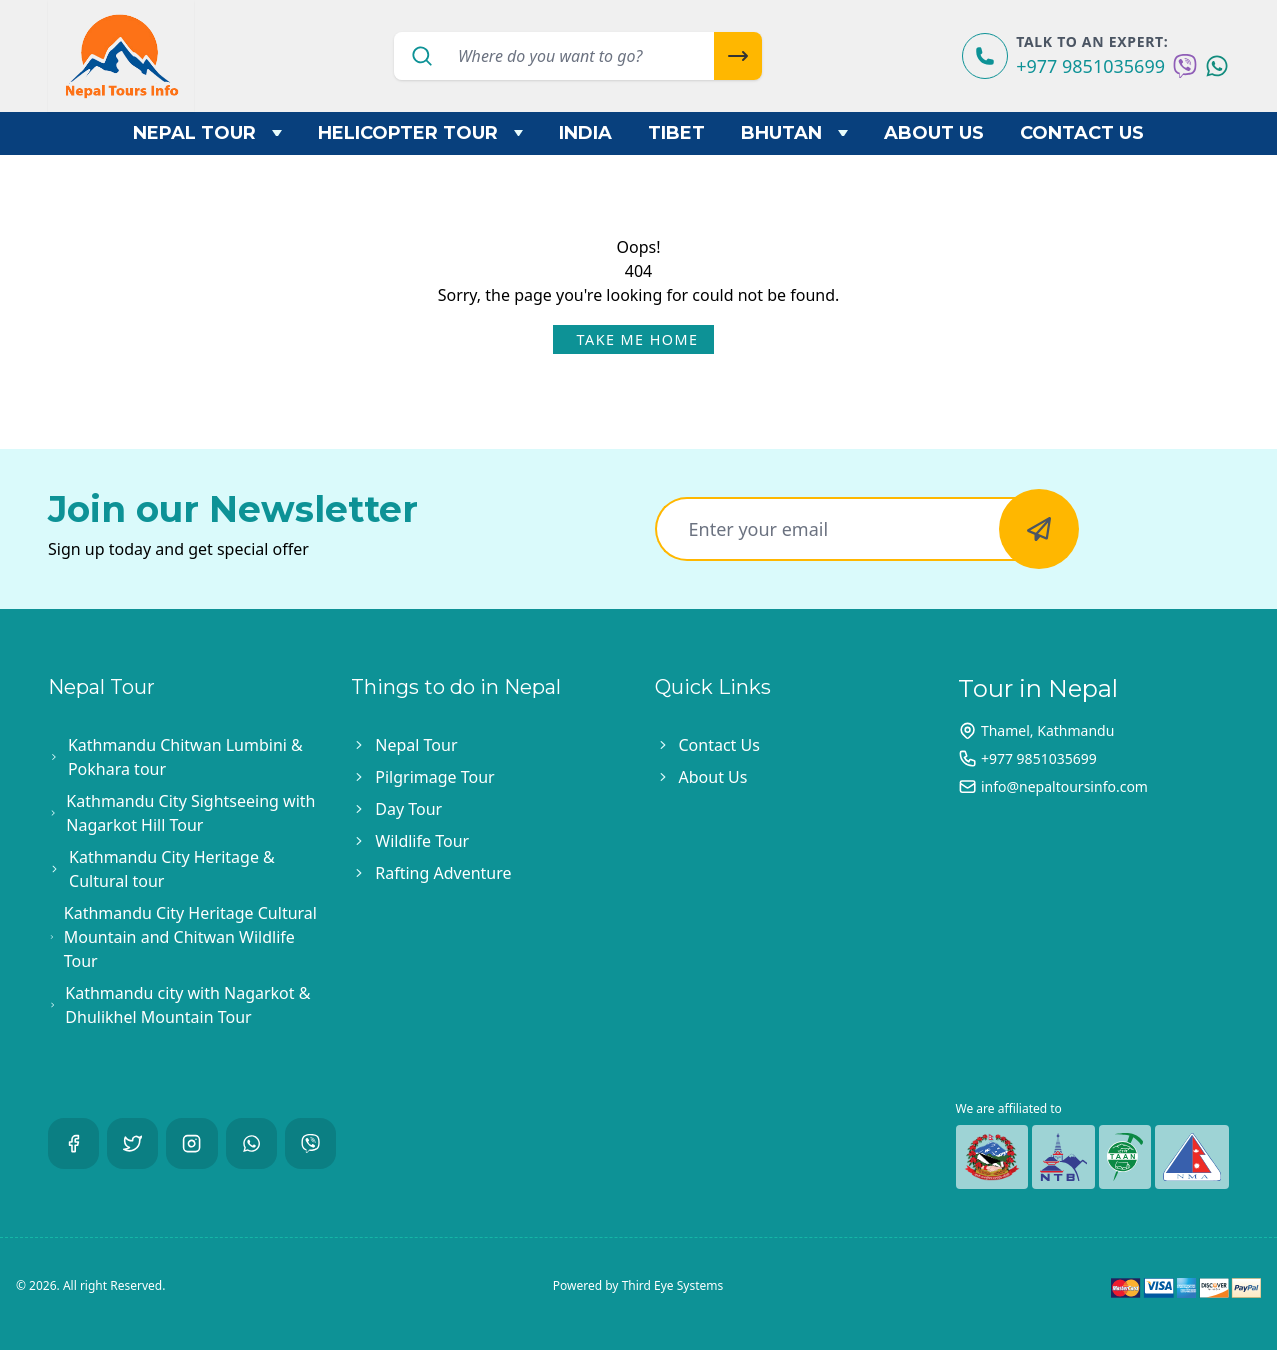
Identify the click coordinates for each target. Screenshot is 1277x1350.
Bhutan (794, 133)
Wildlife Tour (422, 841)
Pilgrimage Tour (434, 777)
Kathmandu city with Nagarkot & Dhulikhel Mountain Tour (187, 1005)
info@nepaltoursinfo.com (1064, 786)
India (585, 133)
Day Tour (408, 809)
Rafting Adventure (443, 873)
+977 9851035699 (1090, 66)
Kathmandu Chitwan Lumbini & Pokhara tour (185, 757)
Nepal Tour (207, 133)
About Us (934, 133)
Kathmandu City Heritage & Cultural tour (172, 869)
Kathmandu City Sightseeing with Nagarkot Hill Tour (190, 813)
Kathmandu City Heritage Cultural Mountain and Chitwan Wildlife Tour (190, 937)
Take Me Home (638, 339)
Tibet (676, 133)
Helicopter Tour (421, 133)
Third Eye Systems (673, 1285)
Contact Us (1082, 133)
